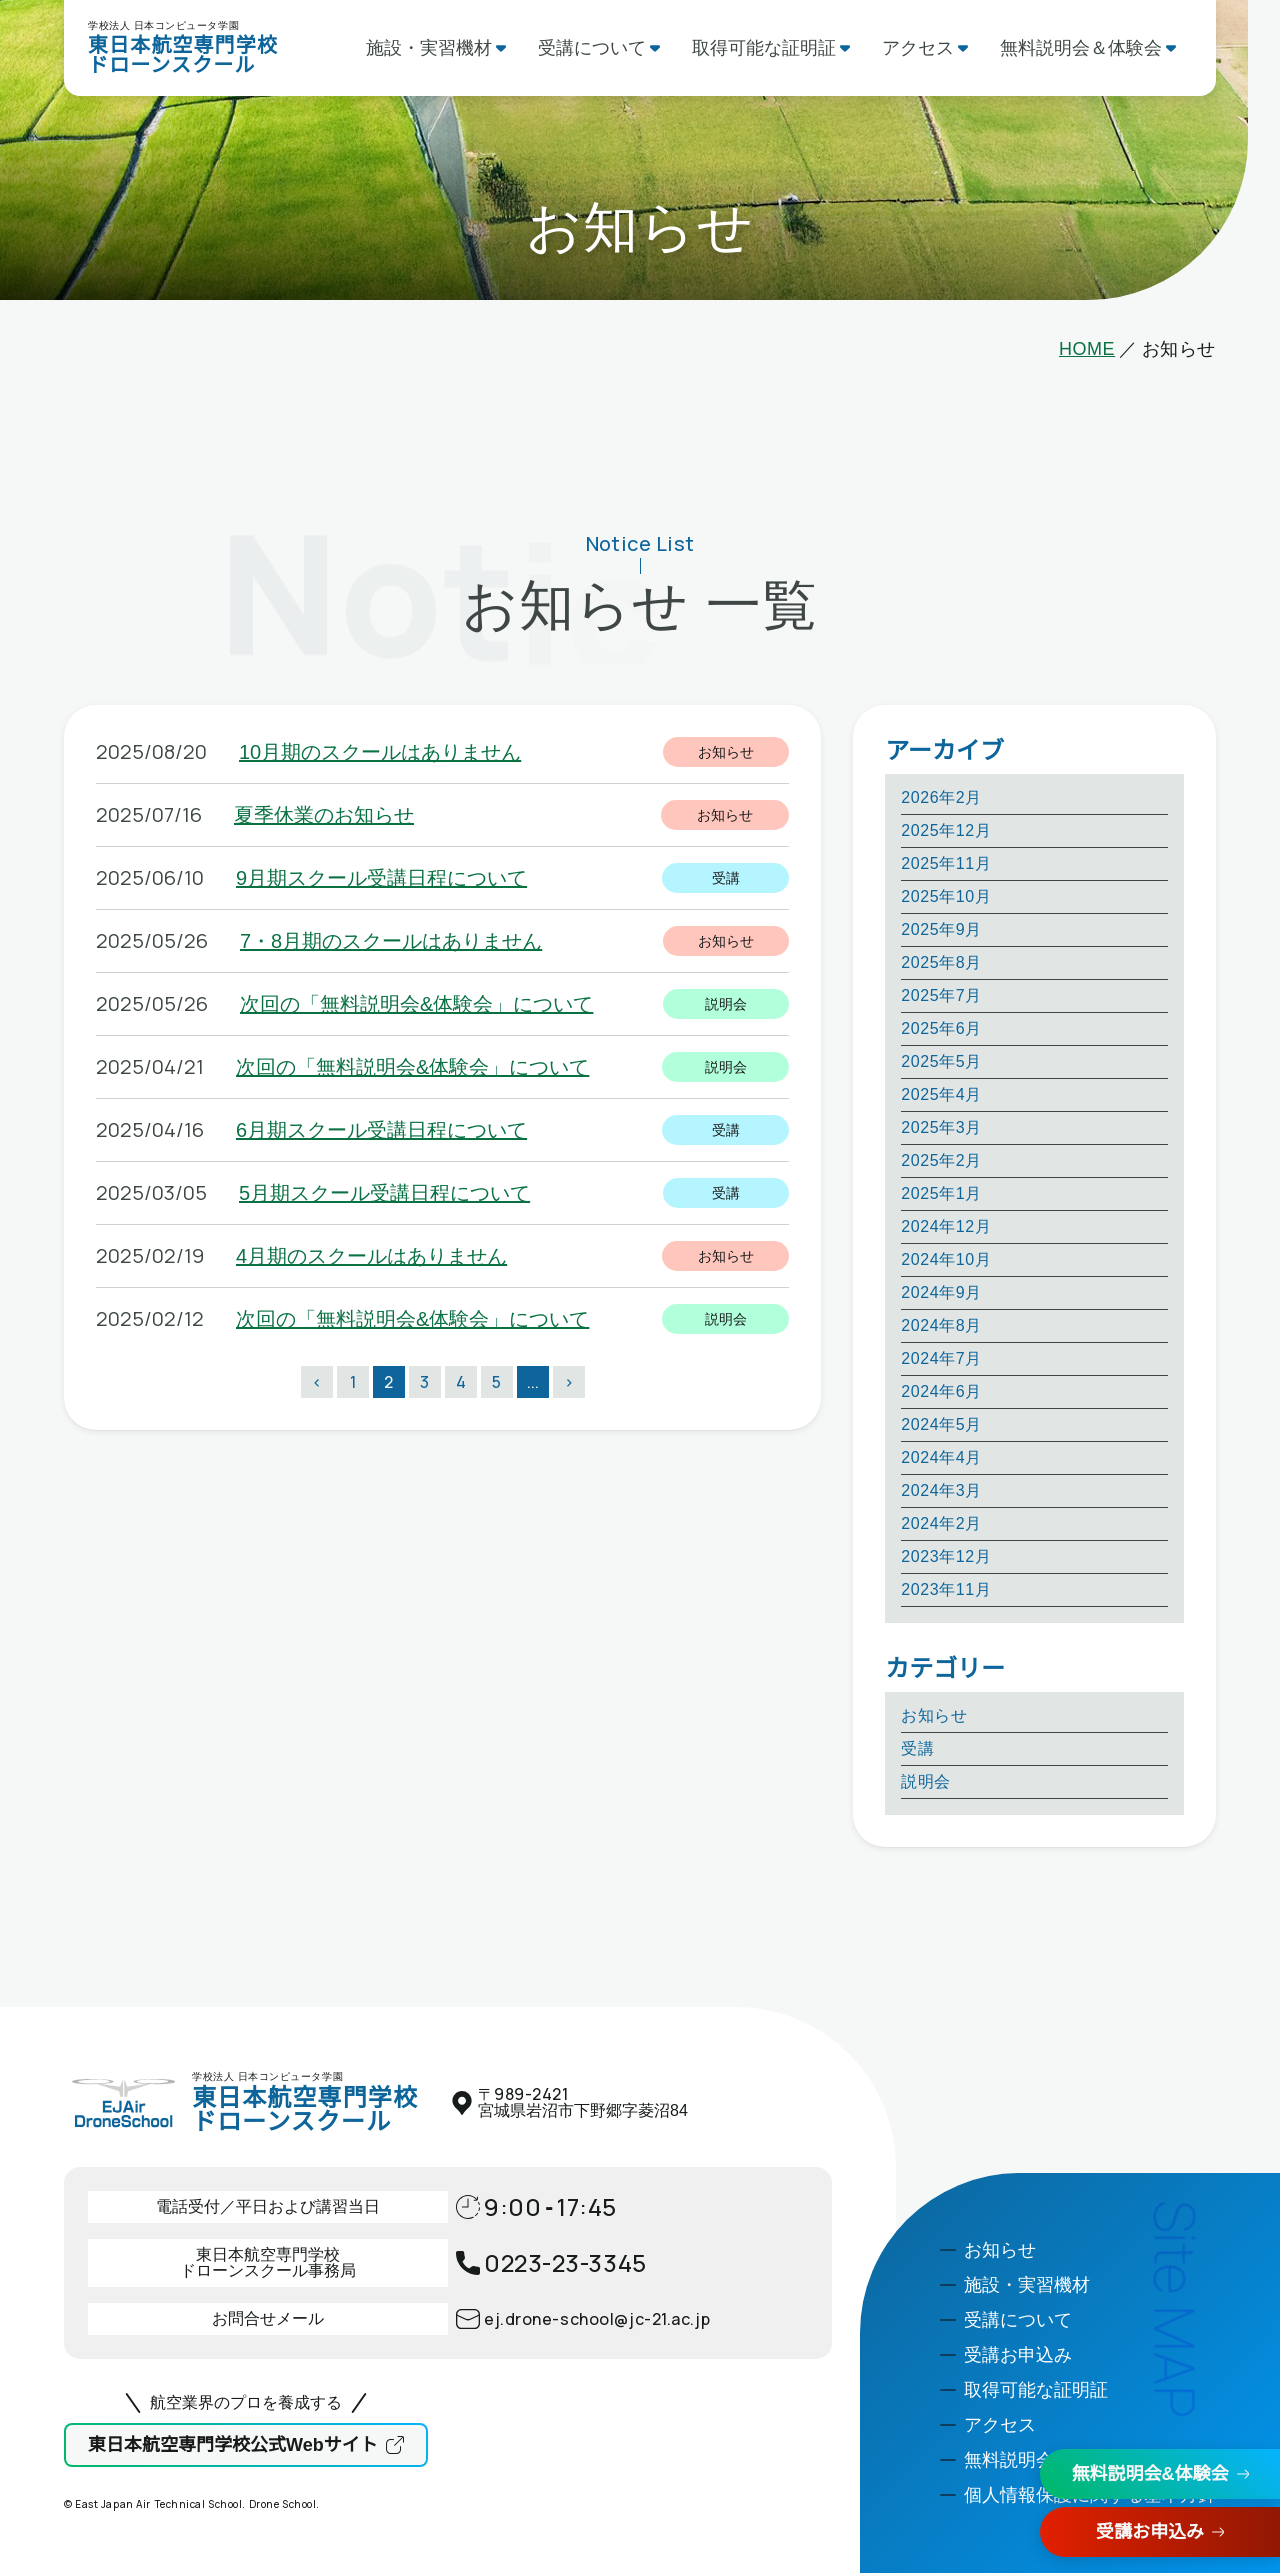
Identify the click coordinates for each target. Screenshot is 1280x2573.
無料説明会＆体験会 (1081, 48)
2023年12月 (946, 1556)
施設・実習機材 (429, 48)
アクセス (918, 48)
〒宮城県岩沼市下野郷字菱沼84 (583, 2102)
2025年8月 (941, 962)
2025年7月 (941, 995)
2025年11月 (946, 863)
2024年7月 (941, 1358)
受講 (917, 1748)
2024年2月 (941, 1523)
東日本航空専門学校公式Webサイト (233, 2445)
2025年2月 (941, 1160)
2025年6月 (941, 1028)
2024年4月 (941, 1457)
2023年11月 (946, 1589)
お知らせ (934, 1715)
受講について (592, 48)
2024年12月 (946, 1226)
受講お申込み (1150, 2532)
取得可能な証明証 (764, 48)
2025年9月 (941, 929)
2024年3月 (941, 1490)
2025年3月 (941, 1127)
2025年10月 (946, 896)
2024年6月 (941, 1391)
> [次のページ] (569, 1382)
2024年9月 (941, 1292)
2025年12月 (946, 830)
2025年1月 (941, 1193)
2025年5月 (941, 1061)
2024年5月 (941, 1424)
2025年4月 (941, 1094)
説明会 (926, 1781)
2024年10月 (946, 1259)
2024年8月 (941, 1325)
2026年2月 (941, 797)
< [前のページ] (317, 1382)
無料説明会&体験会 (1150, 2474)
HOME (1087, 349)
